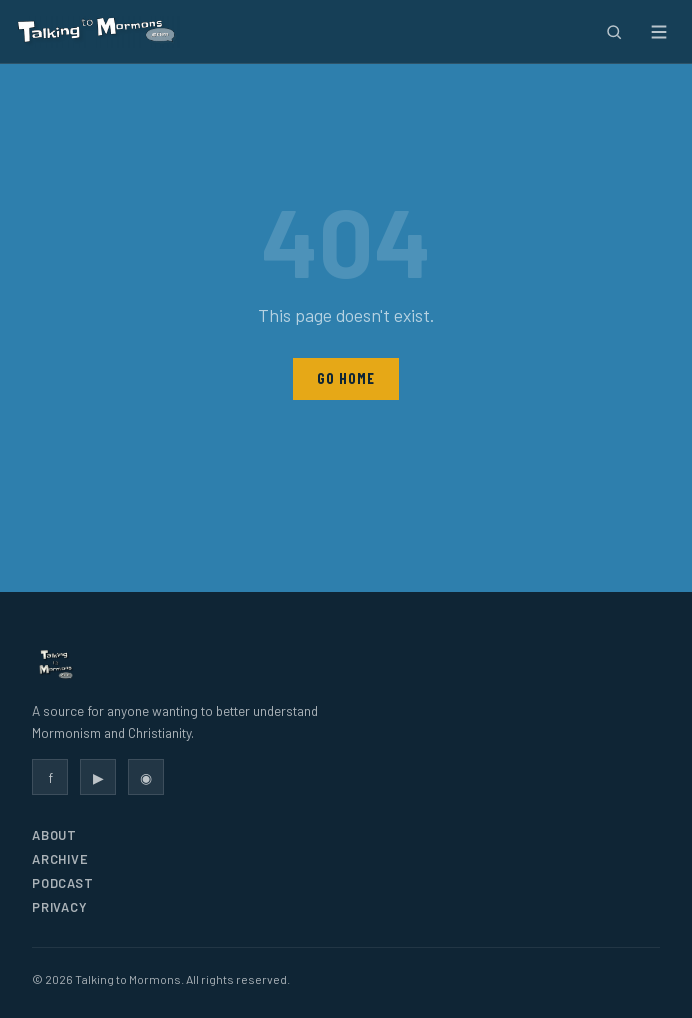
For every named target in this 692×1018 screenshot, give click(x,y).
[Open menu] (658, 31)
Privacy (59, 907)
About (54, 835)
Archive (60, 859)
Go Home (345, 378)
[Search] (613, 31)
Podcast (62, 883)
